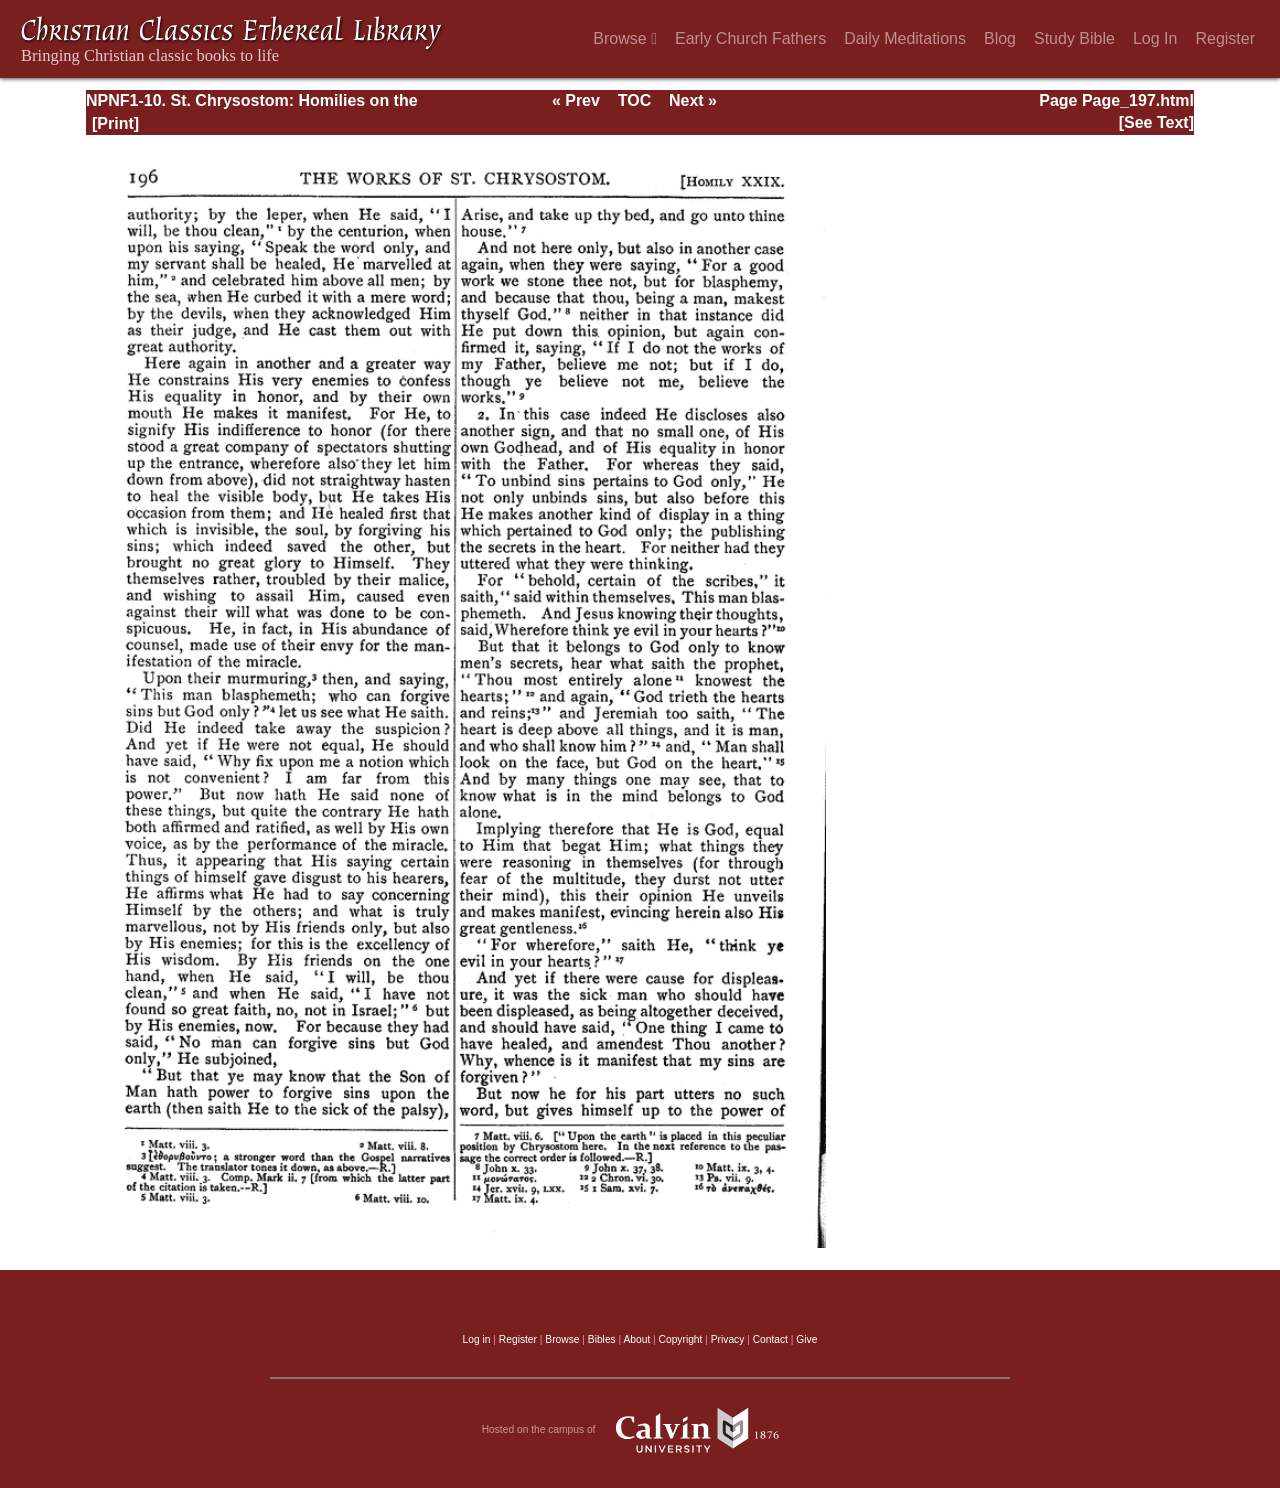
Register (1225, 38)
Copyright (681, 1339)
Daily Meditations (905, 38)
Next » (693, 100)
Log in (477, 1339)
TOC (634, 100)
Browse (625, 38)
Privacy (728, 1339)
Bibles (602, 1339)
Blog (1000, 38)
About (636, 1339)
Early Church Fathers (750, 38)
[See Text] (1156, 122)
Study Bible (1074, 38)
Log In (1155, 38)
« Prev (576, 100)
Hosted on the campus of (640, 1430)
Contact (770, 1339)
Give (806, 1339)
